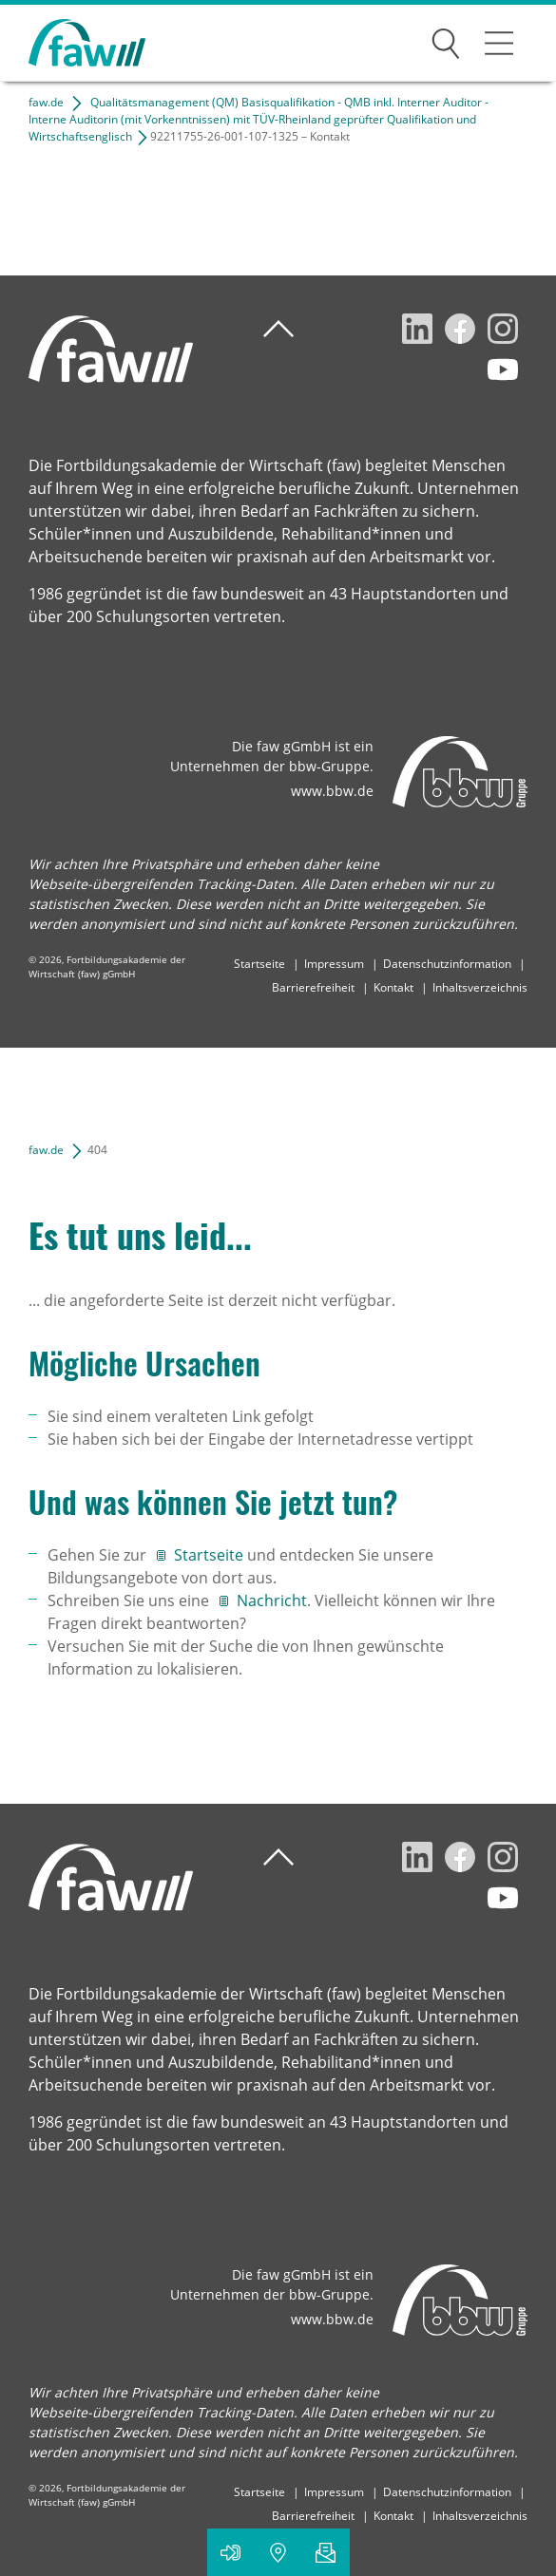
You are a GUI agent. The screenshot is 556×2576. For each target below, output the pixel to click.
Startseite (259, 964)
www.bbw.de (332, 791)
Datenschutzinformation (447, 964)
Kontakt (393, 987)
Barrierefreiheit (313, 987)
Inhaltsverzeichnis (479, 987)
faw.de (46, 102)
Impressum (334, 964)
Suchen (446, 39)
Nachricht (272, 1600)
